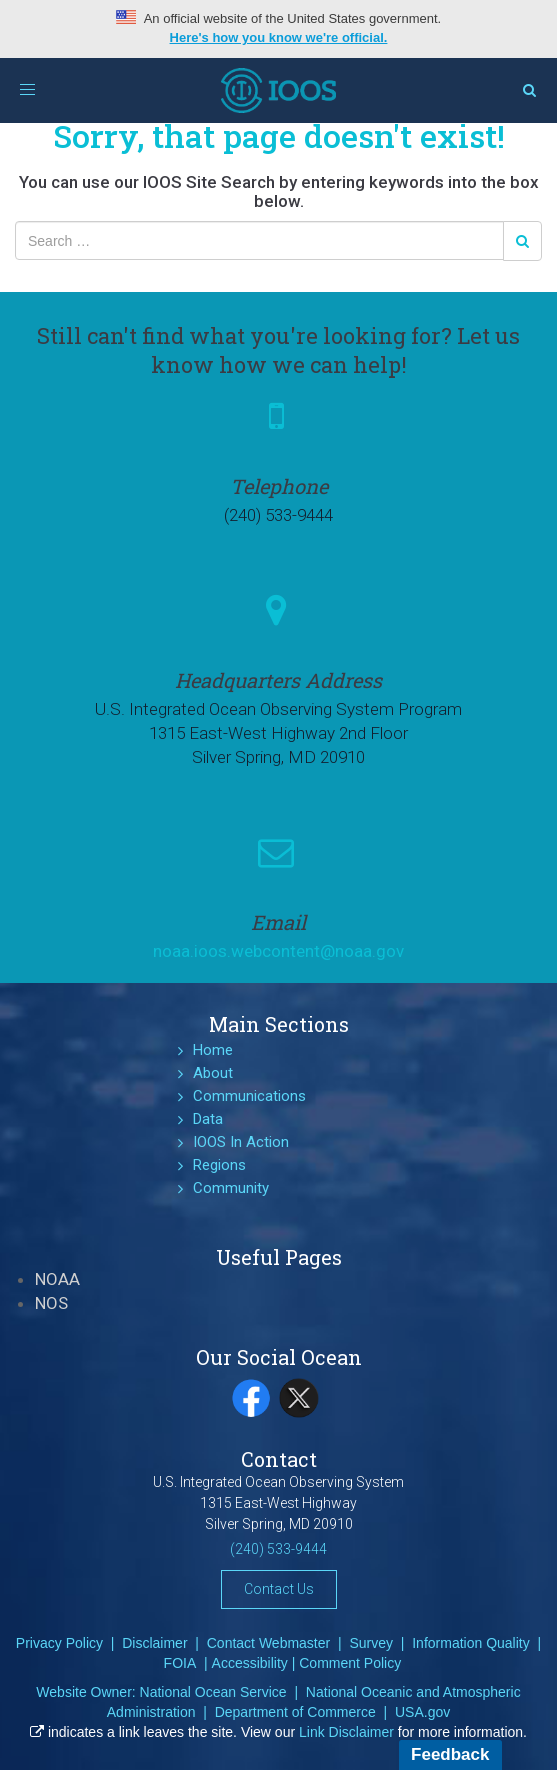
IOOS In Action (241, 1142)
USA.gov (422, 1712)
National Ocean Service (213, 1692)
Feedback (450, 1754)
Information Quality (471, 1643)
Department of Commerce (295, 1712)
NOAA (57, 1279)
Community (231, 1188)
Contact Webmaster (268, 1643)
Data (208, 1119)
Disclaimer (154, 1643)
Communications (249, 1096)
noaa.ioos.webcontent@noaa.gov (278, 951)
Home (213, 1050)
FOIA (180, 1663)
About (213, 1073)
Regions (219, 1165)
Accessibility (250, 1663)
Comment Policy (350, 1663)
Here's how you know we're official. (279, 37)
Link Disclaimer (346, 1732)
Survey (371, 1643)
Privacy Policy (59, 1643)
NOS (51, 1303)
